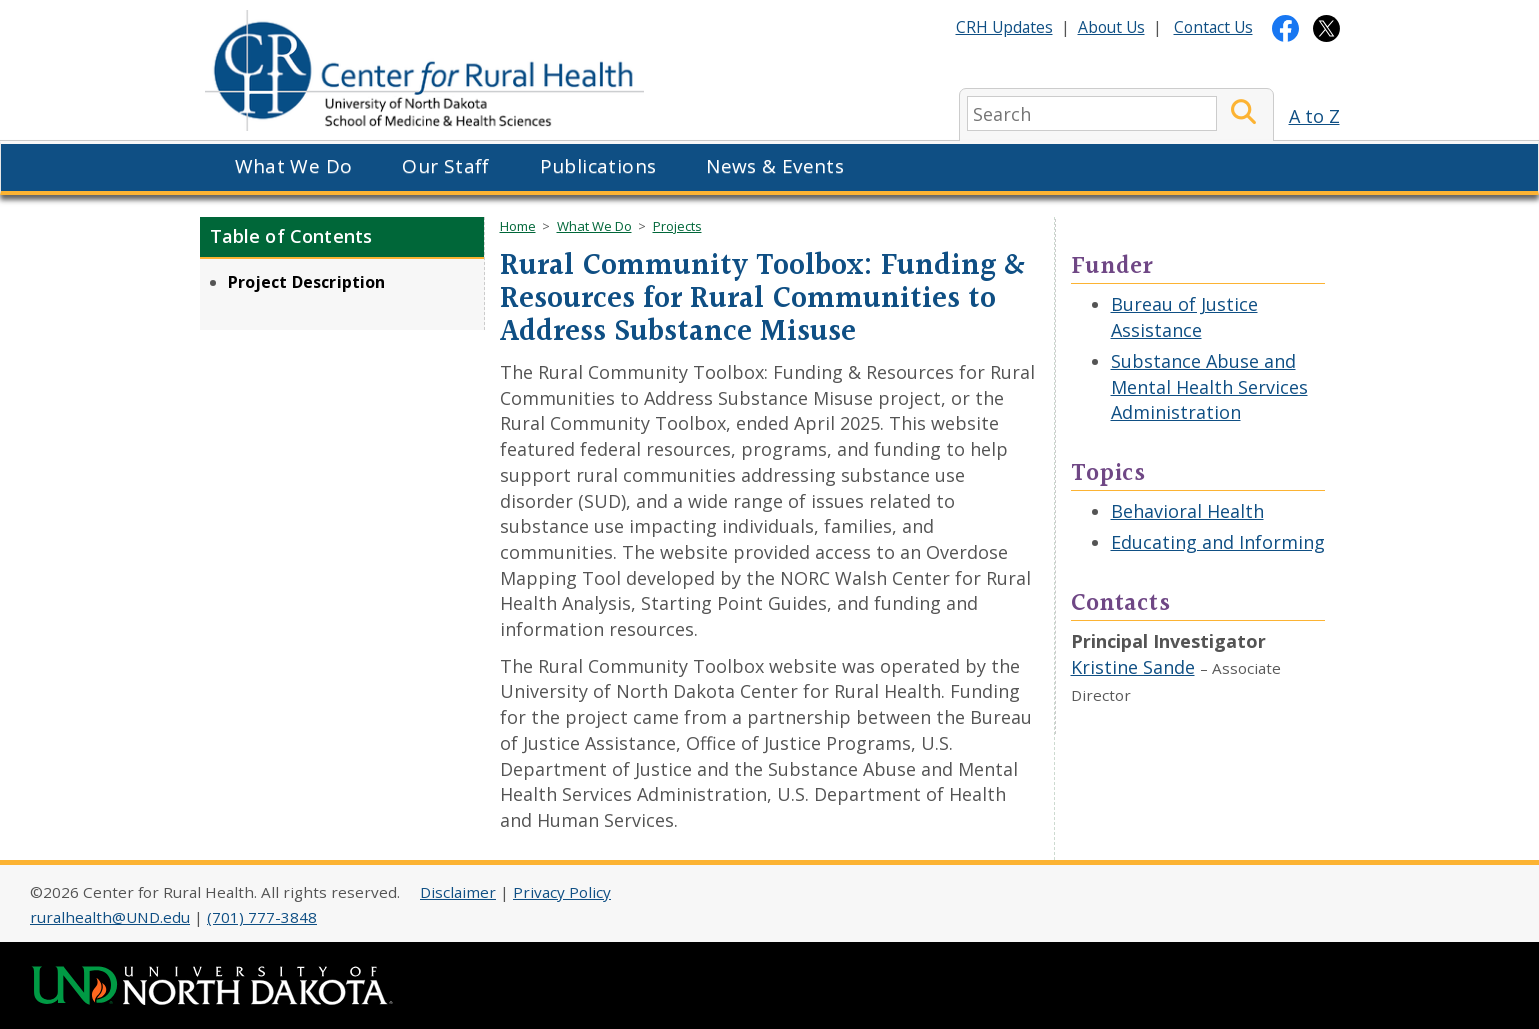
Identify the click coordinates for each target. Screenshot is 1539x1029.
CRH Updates (1004, 27)
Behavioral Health (1187, 511)
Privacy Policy (562, 892)
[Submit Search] (1243, 113)
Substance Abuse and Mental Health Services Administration (1209, 386)
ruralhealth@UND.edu (110, 917)
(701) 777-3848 (262, 917)
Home (518, 226)
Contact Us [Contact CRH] (1213, 27)
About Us (1111, 27)
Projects (677, 226)
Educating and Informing (1218, 542)
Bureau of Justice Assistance (1184, 317)
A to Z (1314, 116)
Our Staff (445, 166)
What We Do (294, 166)
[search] (1092, 113)
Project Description (307, 282)
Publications (598, 166)
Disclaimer (458, 892)
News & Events (775, 166)
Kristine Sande (1133, 667)
